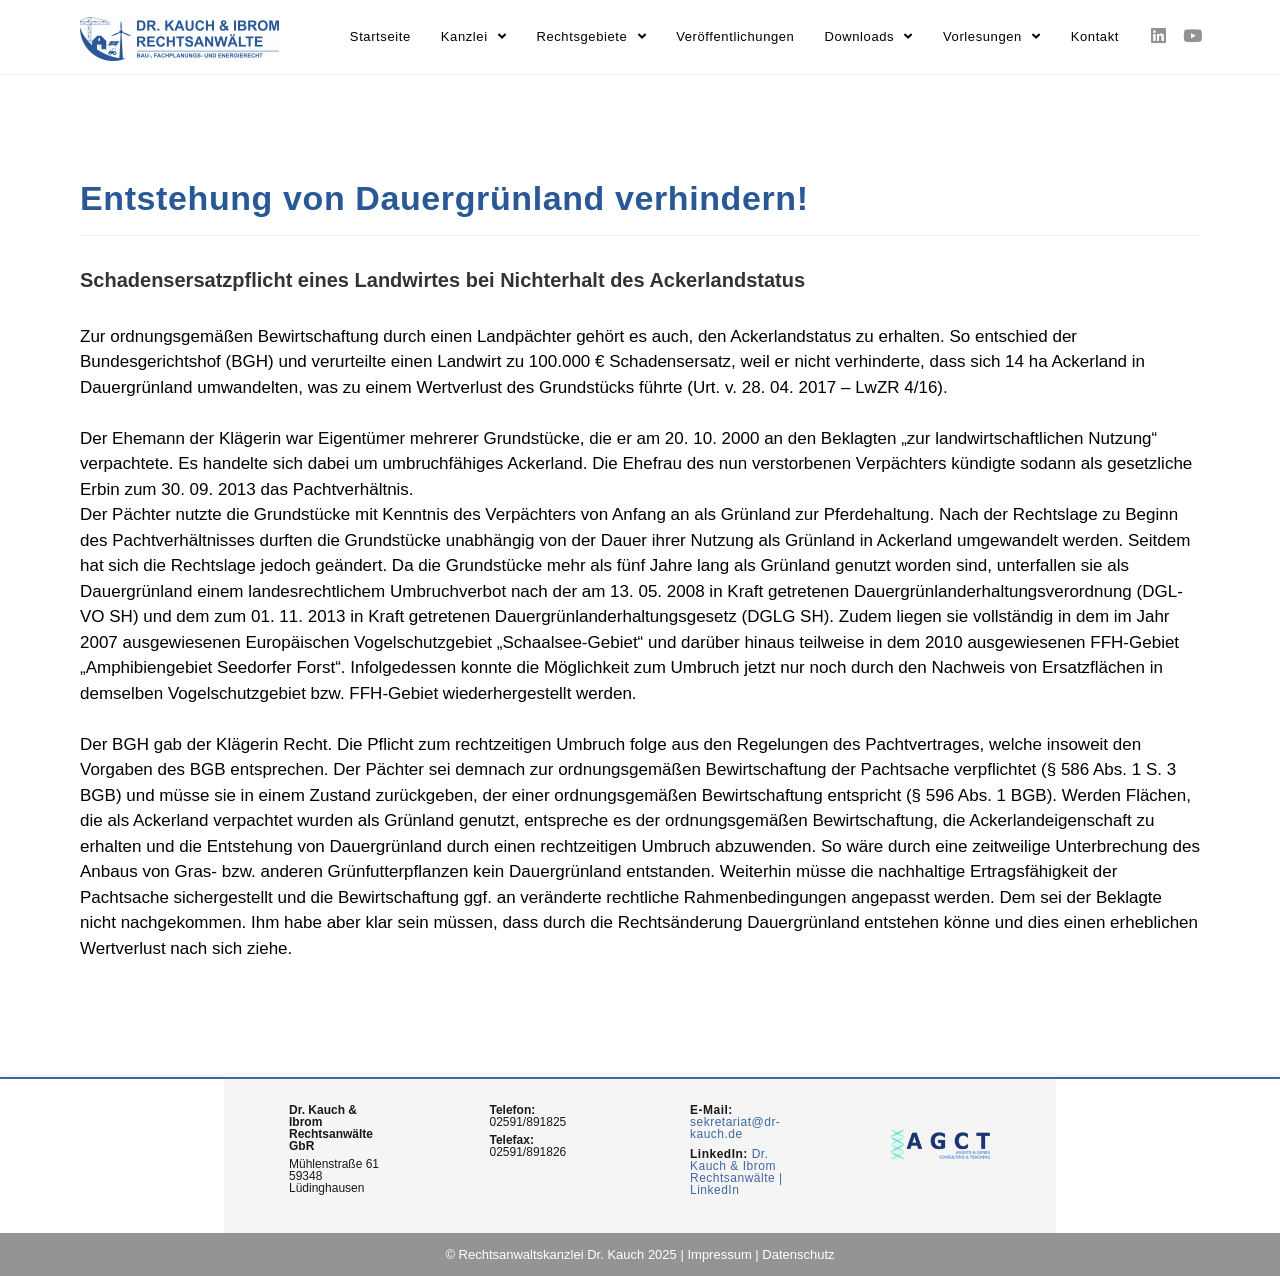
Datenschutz (798, 1254)
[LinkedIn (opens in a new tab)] (1158, 36)
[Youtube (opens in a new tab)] (1191, 36)
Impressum (719, 1254)
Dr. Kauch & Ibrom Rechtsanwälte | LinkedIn (736, 1172)
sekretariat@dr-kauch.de (735, 1128)
